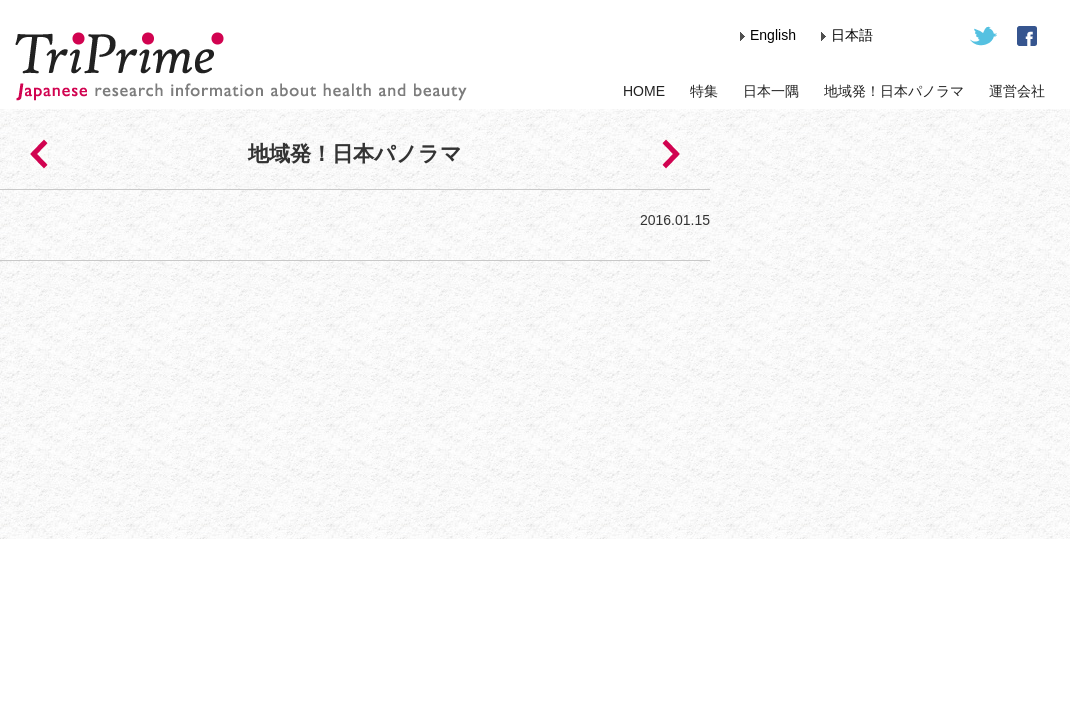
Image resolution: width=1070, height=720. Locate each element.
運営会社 (1017, 91)
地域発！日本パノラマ (894, 91)
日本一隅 (771, 91)
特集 (704, 91)
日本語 (852, 35)
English (773, 35)
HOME (644, 91)
